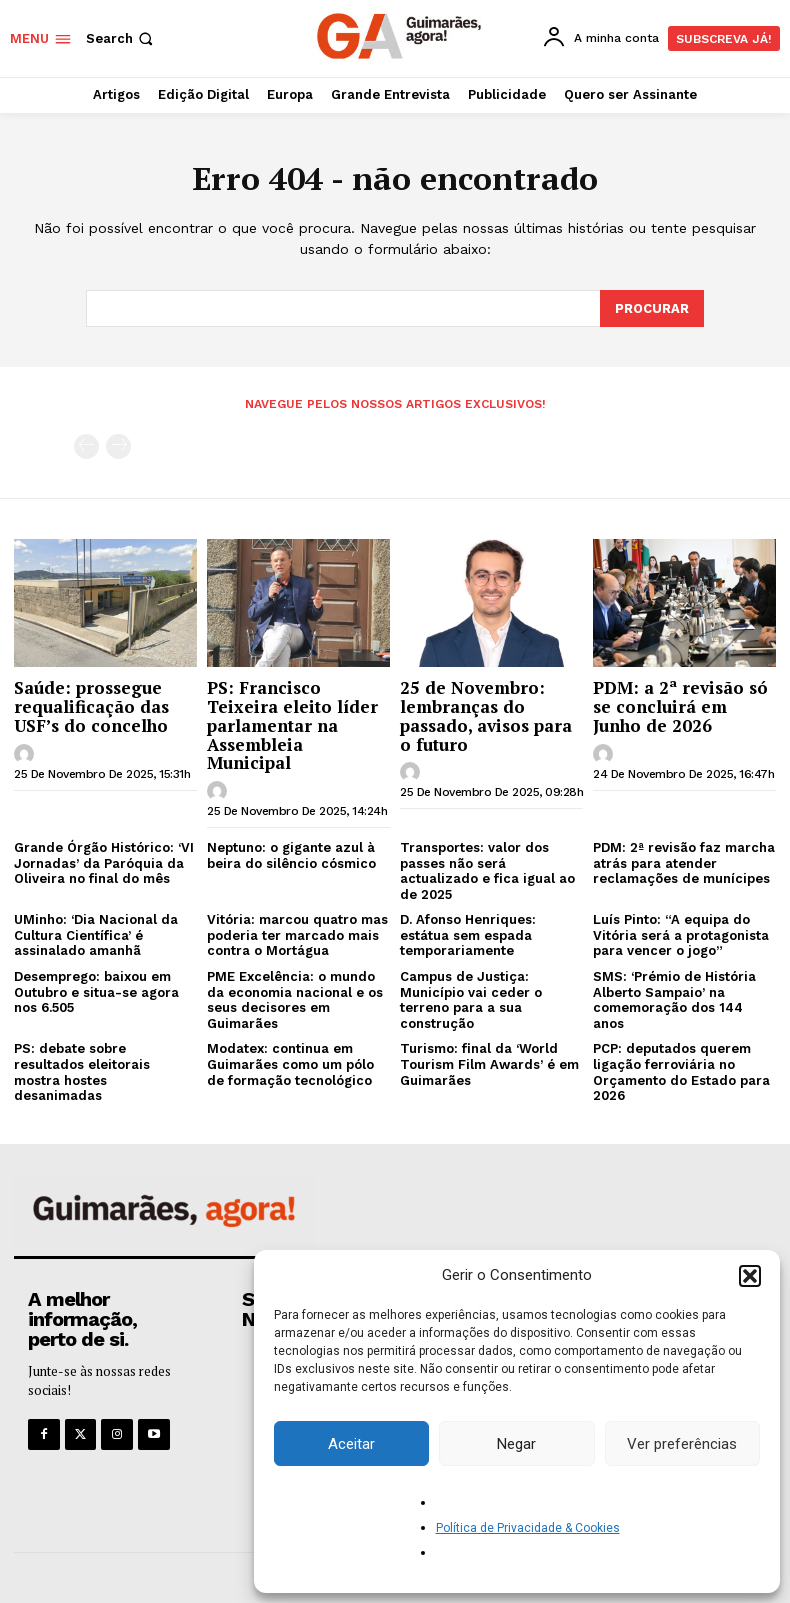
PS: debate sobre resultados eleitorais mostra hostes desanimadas (82, 1071)
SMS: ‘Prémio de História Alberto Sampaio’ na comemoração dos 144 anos (674, 999)
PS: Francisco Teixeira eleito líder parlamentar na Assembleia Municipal (292, 724)
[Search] (652, 308)
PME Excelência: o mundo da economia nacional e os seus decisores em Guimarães (295, 999)
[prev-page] (86, 445)
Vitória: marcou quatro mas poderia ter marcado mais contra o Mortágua (297, 934)
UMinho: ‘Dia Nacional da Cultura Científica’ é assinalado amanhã (96, 934)
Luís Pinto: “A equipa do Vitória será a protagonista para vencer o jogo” (681, 934)
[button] (750, 1276)
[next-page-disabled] (118, 445)
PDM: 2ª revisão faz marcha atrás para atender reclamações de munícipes (684, 862)
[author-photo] (27, 753)
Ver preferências (682, 1444)
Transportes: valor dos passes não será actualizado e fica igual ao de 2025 (487, 870)
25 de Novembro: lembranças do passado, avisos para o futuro (486, 714)
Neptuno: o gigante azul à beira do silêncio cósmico (291, 854)
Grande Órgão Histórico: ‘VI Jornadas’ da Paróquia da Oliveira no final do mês (104, 862)
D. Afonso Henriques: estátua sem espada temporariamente (468, 934)
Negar (516, 1444)
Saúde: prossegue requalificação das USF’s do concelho (91, 705)
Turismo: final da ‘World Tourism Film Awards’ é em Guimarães (489, 1063)
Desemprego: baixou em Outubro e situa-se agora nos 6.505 (96, 991)
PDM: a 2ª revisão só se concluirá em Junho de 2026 (680, 705)
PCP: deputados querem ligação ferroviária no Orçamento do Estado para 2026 (681, 1071)
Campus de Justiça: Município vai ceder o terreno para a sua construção (471, 999)
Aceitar (351, 1444)
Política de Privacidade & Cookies (528, 1528)
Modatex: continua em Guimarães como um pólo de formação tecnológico (290, 1063)
